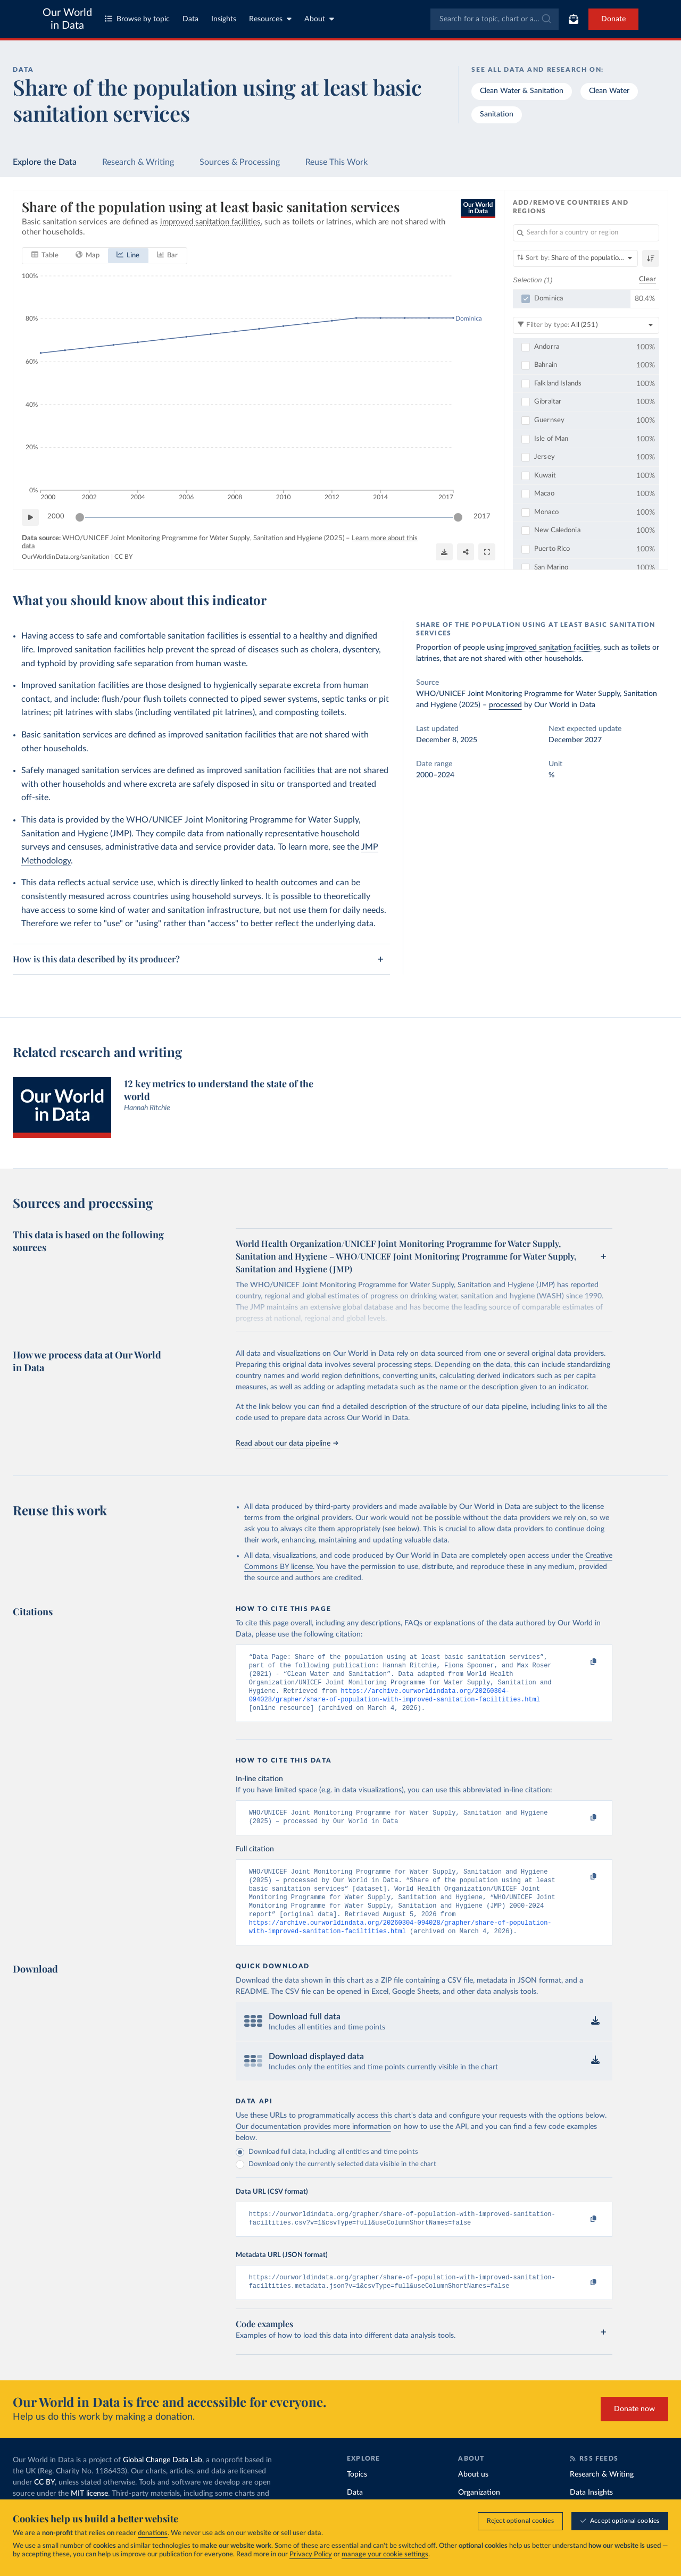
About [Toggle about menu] (319, 19)
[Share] (465, 551)
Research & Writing (138, 162)
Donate (613, 19)
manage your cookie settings (385, 2555)
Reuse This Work (336, 162)
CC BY (123, 556)
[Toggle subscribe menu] (573, 19)
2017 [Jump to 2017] (482, 516)
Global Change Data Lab (162, 2482)
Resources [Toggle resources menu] (270, 19)
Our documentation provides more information (313, 2145)
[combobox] (494, 19)
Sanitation (496, 114)
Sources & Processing (240, 162)
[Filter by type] (586, 325)
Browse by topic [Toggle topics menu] (137, 19)
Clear (647, 279)
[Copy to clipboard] (582, 1662)
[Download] (444, 551)
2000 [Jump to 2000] (55, 516)
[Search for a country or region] (586, 232)
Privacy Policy (310, 2555)
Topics (357, 2497)
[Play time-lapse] (30, 517)
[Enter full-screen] (486, 551)
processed (505, 705)
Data (190, 19)
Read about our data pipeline (287, 1443)
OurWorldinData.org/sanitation (66, 556)
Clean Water (609, 91)
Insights (223, 19)
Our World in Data (67, 19)
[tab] (45, 255)
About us (473, 2497)
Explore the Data (45, 162)
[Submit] (545, 19)
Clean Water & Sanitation (521, 91)
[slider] (79, 517)
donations (153, 2533)
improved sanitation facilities (553, 647)
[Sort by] (575, 258)
